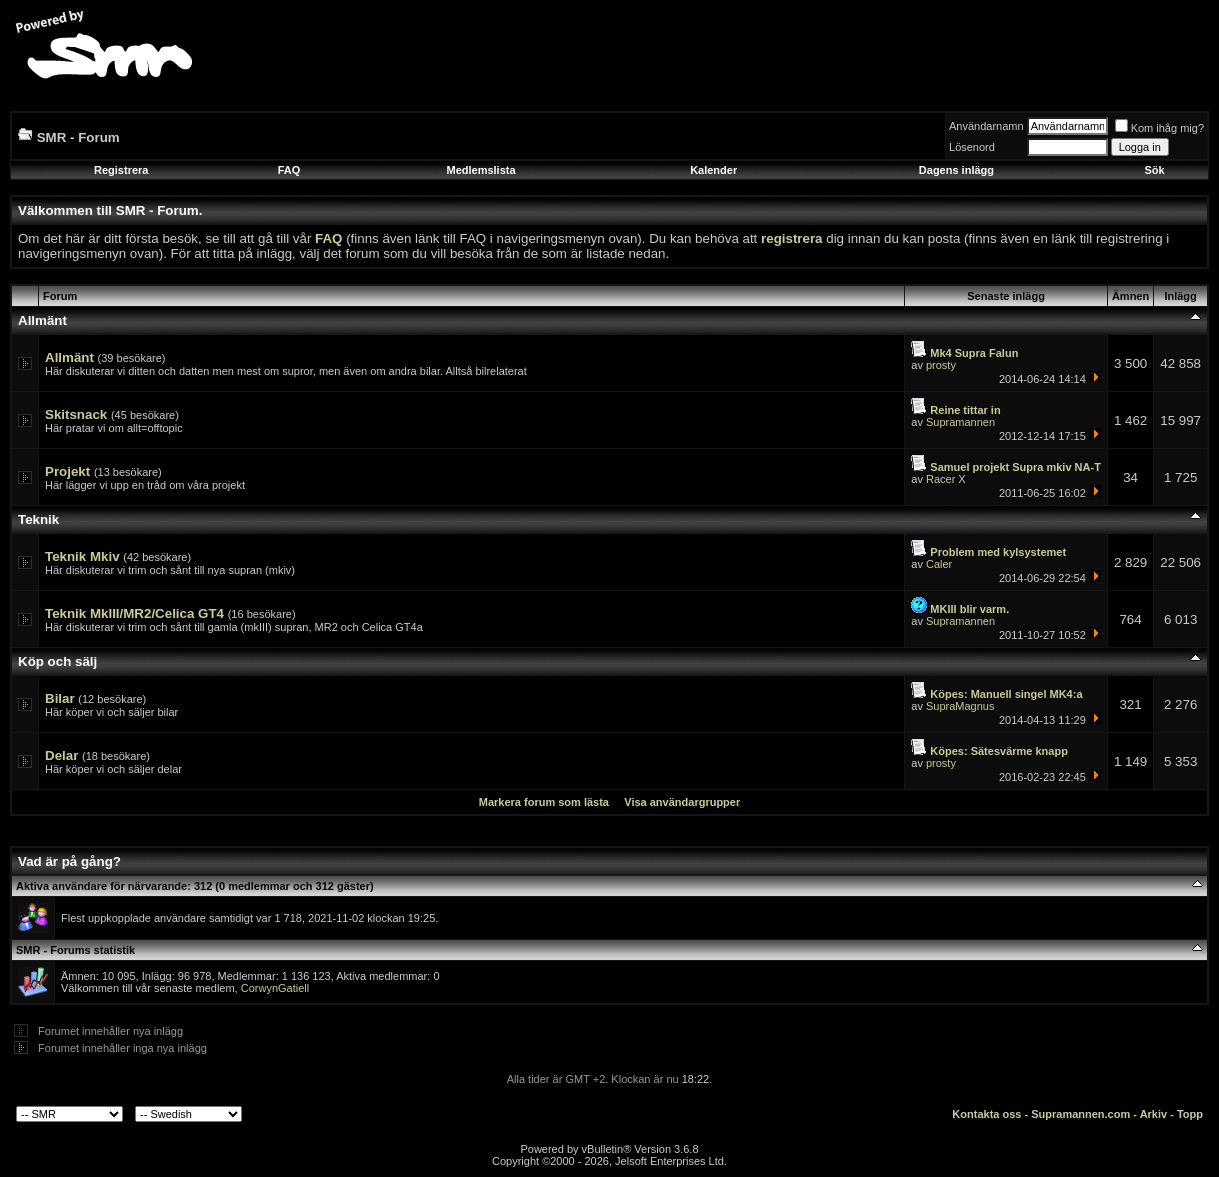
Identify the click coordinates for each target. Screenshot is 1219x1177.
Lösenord (972, 147)
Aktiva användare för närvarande (101, 886)
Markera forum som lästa (544, 802)
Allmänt (42, 320)
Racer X (946, 479)
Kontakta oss (986, 1114)
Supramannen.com (1080, 1114)
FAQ (289, 170)
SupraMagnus (960, 706)
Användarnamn (986, 126)
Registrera (121, 170)
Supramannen (960, 422)
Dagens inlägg (956, 170)
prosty (941, 365)
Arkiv (1154, 1114)
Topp (1190, 1114)
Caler (939, 564)
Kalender (713, 170)
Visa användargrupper (682, 802)
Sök (1154, 170)
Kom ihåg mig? (1159, 128)
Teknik (38, 519)
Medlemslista (480, 170)
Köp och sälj (57, 661)
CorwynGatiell (275, 988)
